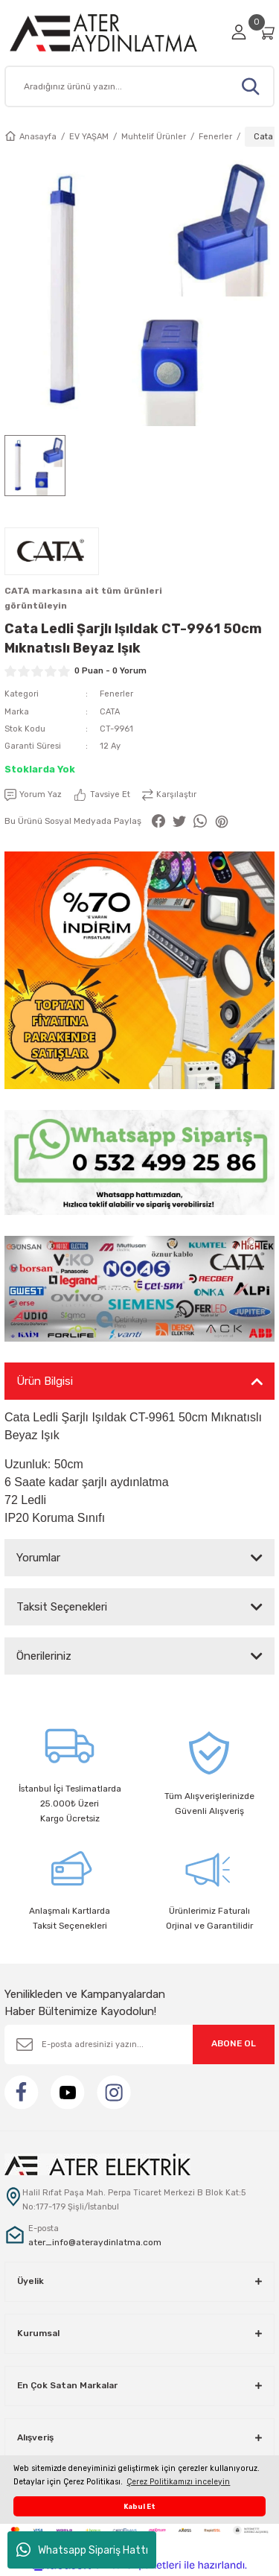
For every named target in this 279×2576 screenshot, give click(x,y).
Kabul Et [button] (139, 2506)
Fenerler (116, 694)
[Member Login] (238, 32)
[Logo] (113, 32)
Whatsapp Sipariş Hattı (82, 2550)
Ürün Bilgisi (44, 1381)
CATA (110, 712)
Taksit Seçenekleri (61, 1607)
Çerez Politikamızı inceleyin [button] (178, 2482)
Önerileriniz (43, 1656)
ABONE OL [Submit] (233, 2043)
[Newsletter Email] (139, 2044)
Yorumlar (38, 1557)
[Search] (139, 86)
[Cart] (266, 32)
